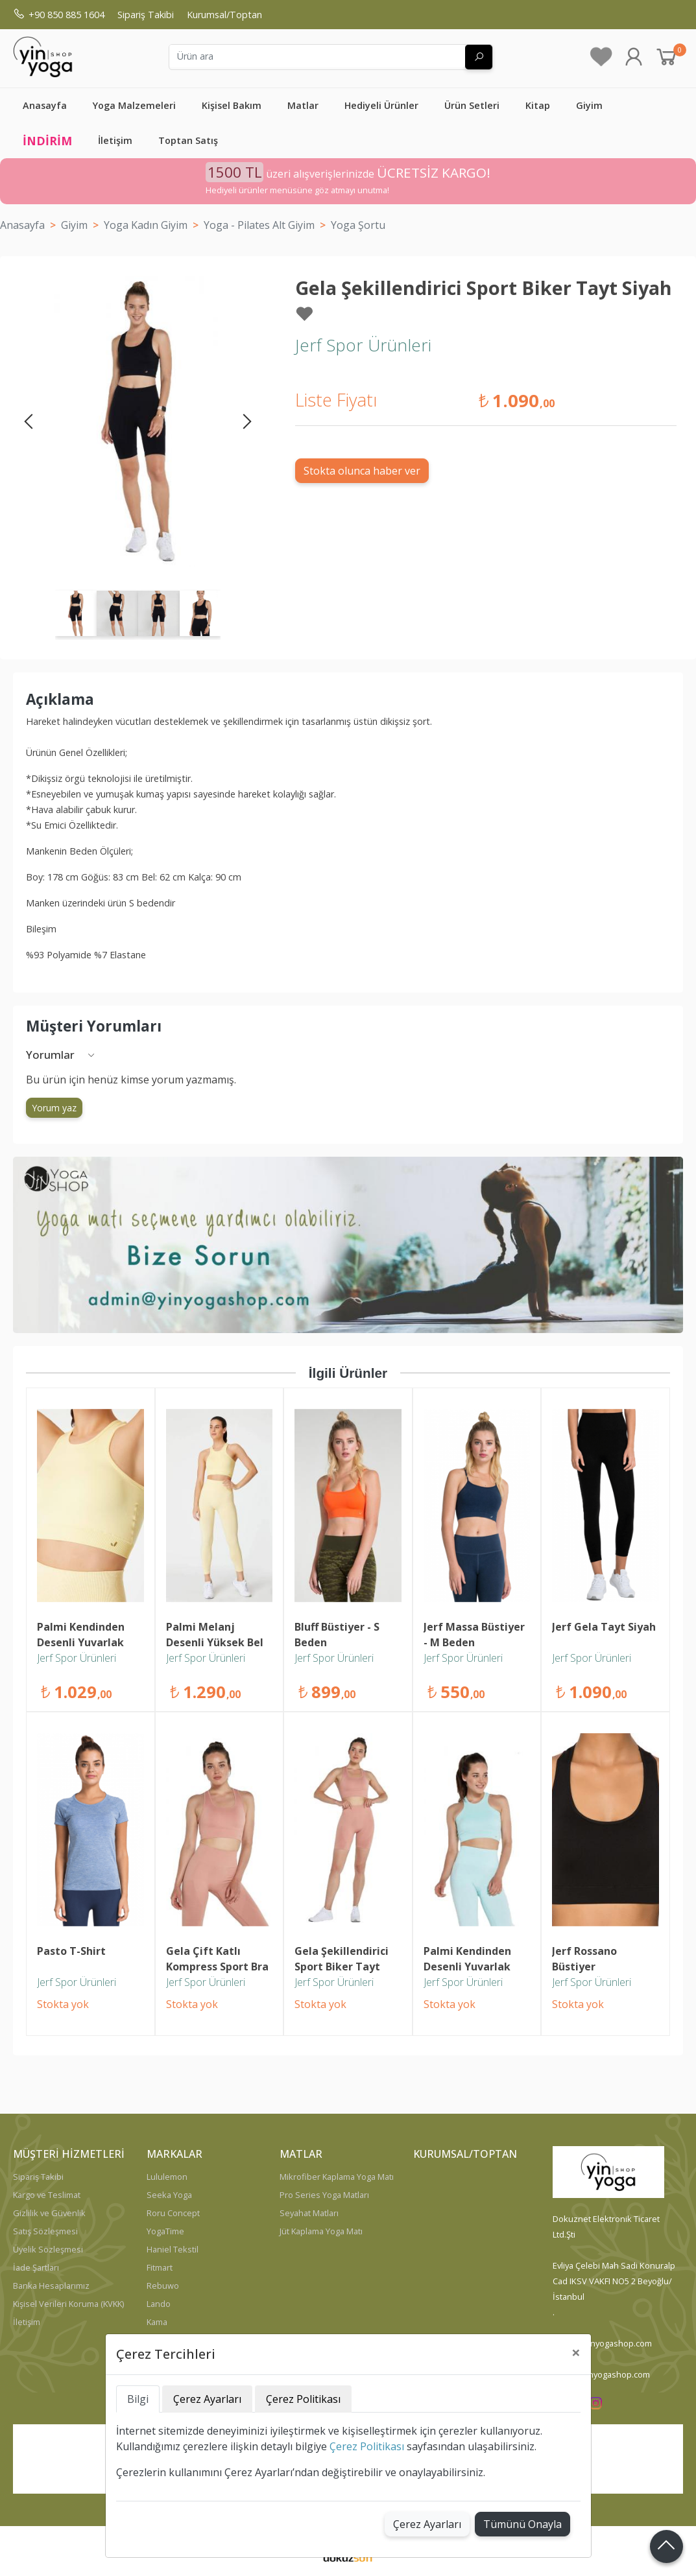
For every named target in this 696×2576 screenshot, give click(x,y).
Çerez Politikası (367, 2446)
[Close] (576, 2352)
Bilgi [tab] (138, 2399)
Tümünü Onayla (522, 2524)
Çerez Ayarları (427, 2524)
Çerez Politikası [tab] (303, 2399)
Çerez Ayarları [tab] (207, 2399)
